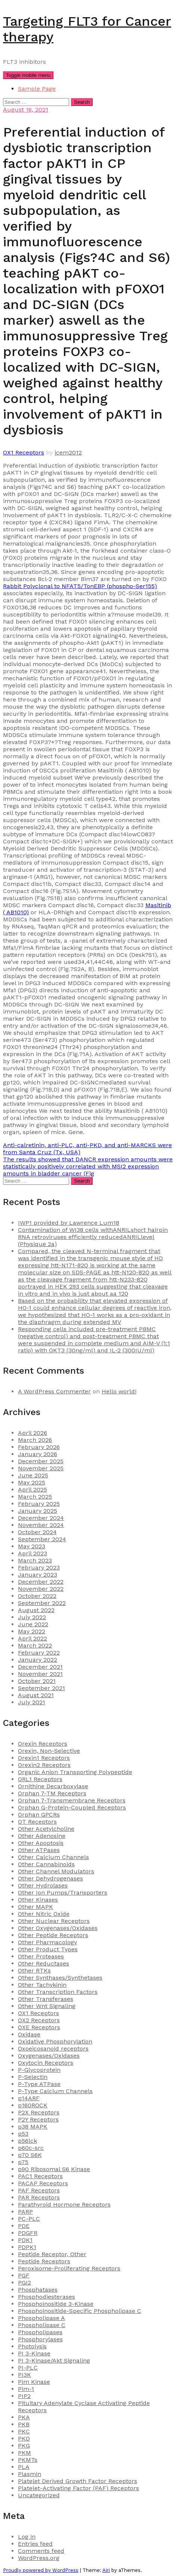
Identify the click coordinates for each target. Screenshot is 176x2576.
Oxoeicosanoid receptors (53, 2048)
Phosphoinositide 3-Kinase (55, 2303)
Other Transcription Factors (58, 1991)
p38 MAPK (32, 2126)
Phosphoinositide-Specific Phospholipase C (79, 2310)
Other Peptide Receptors (53, 1935)
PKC (24, 2431)
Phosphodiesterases (46, 2296)
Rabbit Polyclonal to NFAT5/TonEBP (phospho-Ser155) (80, 586)
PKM (24, 2452)
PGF (24, 2275)
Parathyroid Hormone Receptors (64, 2204)
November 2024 (41, 1525)
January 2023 (37, 1574)
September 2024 (42, 1539)
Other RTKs (34, 1970)
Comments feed (41, 2550)
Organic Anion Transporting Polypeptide (75, 1772)
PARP (25, 2211)
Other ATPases (39, 1850)
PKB (24, 2424)
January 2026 (37, 1454)
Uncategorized (39, 2495)
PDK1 (25, 2240)
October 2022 (37, 1595)
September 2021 (41, 1688)
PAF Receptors (39, 2190)
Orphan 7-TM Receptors (52, 1793)
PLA (24, 2466)
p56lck (27, 2140)
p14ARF (29, 2098)
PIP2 (24, 2395)
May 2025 (31, 1482)
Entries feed (35, 2543)
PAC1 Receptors (40, 2176)
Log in (26, 2536)
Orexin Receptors (42, 1743)
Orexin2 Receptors (44, 1764)
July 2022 (32, 1617)
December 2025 (41, 1461)
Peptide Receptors (44, 2261)
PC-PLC (29, 2218)
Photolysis (32, 2346)
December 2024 (41, 1517)
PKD (24, 2438)
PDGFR (27, 2232)
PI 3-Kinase (34, 2353)
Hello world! (119, 1391)
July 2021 (31, 1702)
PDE (24, 2225)
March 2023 (35, 1560)
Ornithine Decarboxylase (53, 1786)
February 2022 (39, 1652)
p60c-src (31, 2147)
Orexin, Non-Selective (49, 1750)
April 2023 (32, 1553)
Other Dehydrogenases (50, 1878)
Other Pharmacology (47, 1942)
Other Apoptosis (41, 1842)
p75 (23, 2162)
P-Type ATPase (39, 2084)
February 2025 (39, 1503)
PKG (24, 2445)
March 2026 (35, 1439)
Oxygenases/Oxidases (49, 2055)
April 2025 (32, 1489)
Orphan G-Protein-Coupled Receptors (72, 1807)
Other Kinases (38, 1899)
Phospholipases (40, 2332)
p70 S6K (30, 2154)
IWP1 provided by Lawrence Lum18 (68, 1222)
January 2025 (37, 1510)
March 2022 (35, 1645)
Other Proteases (41, 1956)
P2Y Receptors (38, 2119)
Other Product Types (48, 1949)
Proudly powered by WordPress (40, 2570)
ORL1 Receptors (40, 1779)
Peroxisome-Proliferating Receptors (69, 2268)
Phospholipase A (41, 2317)
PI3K (24, 2374)
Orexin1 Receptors (44, 1757)
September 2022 (42, 1603)
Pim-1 (26, 2388)
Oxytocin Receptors (45, 2062)
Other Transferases (45, 1998)
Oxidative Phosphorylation (55, 2041)
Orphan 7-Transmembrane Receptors (72, 1800)
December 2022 (41, 1581)
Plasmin (29, 2473)
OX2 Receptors (39, 2020)
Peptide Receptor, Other (52, 2254)
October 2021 (37, 1680)
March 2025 (35, 1496)
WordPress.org (38, 2557)
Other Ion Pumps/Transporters (62, 1892)
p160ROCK (32, 2105)
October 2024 (37, 1532)
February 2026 (39, 1447)
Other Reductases (43, 1963)
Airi (106, 2570)
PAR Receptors (39, 2197)
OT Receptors (37, 1821)
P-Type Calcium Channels (55, 2091)
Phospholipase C (41, 2325)
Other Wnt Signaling (46, 2006)
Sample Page (37, 88)
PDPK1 (27, 2247)
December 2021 (40, 1666)
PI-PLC (28, 2367)
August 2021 (36, 1695)
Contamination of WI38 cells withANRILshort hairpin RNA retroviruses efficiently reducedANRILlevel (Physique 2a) (93, 1237)
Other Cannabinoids (46, 1864)
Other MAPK (35, 1906)
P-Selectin (32, 2076)
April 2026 (32, 1432)
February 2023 (39, 1567)
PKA (24, 2417)
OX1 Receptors (23, 452)
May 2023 (31, 1546)
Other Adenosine (41, 1835)
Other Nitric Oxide (44, 1913)
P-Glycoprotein (39, 2069)
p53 (23, 2133)
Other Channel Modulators (56, 1871)
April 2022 (32, 1638)
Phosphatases (38, 2289)
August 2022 (36, 1610)
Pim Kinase (34, 2381)
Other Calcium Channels (53, 1857)
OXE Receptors (39, 2027)
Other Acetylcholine (46, 1828)
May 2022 (31, 1631)
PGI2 (24, 2282)
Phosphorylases (40, 2339)
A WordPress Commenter (54, 1391)
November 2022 (41, 1588)
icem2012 (68, 452)
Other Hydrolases (43, 1885)
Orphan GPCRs (39, 1814)
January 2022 (37, 1659)
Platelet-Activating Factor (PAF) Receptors (78, 2488)
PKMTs (27, 2459)
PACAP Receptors (43, 2183)
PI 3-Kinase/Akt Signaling (54, 2360)
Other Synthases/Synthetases (60, 1977)
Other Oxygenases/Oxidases (58, 1928)
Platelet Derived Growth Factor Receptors (77, 2481)
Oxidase (29, 2034)
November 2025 (41, 1468)
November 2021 (40, 1673)
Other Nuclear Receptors (54, 1920)
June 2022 (33, 1624)
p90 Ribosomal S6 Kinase (54, 2169)
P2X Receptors (38, 2112)
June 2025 (33, 1475)
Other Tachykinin (42, 1984)
